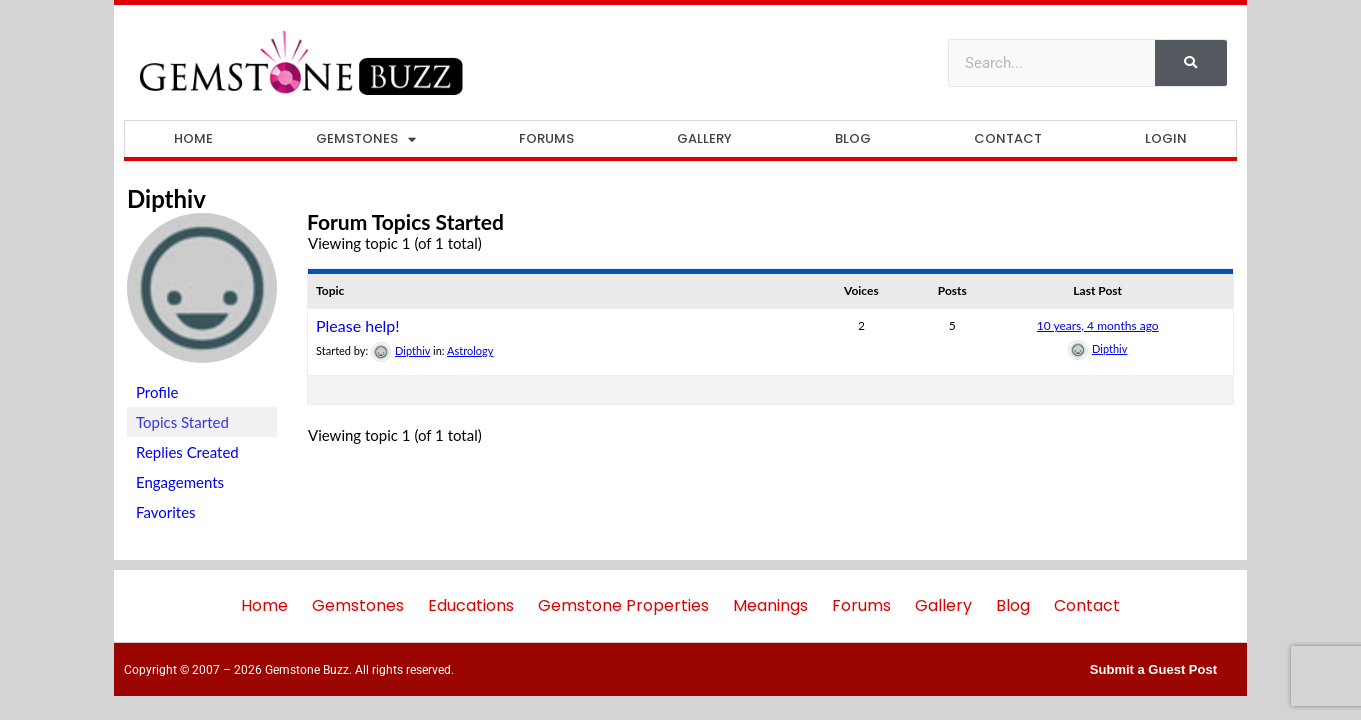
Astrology (470, 350)
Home (193, 138)
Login (1166, 138)
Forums (546, 138)
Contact (1008, 138)
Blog (853, 138)
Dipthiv (166, 198)
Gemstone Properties (623, 605)
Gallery (704, 138)
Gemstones (366, 139)
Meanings (770, 605)
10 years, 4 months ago (1098, 325)
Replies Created (187, 452)
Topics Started (182, 422)
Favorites (166, 512)
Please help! (358, 325)
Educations (471, 605)
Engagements (180, 482)
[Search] (1191, 63)
